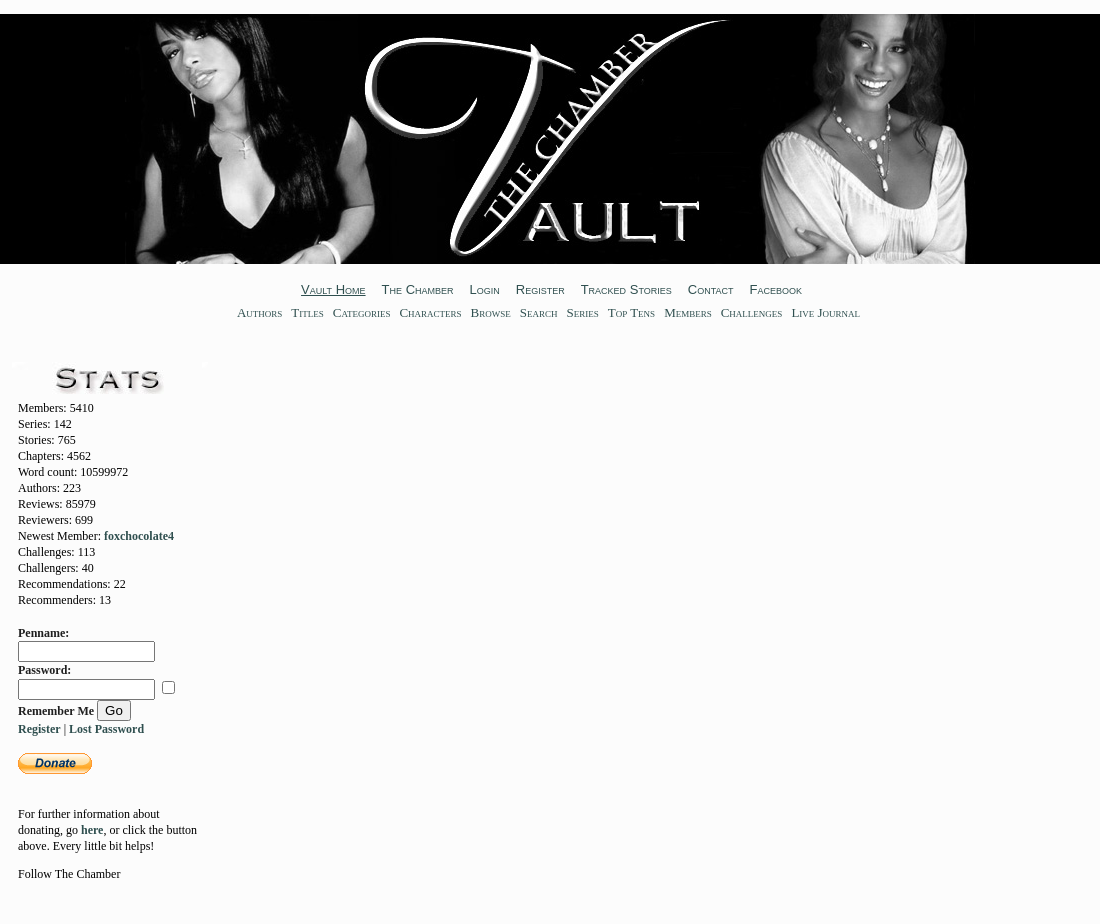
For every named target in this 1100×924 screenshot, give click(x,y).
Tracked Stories (626, 289)
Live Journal (825, 312)
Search (539, 312)
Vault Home (333, 289)
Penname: (43, 633)
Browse (491, 312)
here (92, 830)
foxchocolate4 (139, 536)
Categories (362, 312)
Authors (259, 312)
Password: (44, 670)
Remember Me (56, 711)
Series (582, 312)
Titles (307, 312)
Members (688, 312)
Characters (430, 312)
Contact (711, 289)
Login (485, 289)
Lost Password (106, 729)
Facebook (775, 289)
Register (540, 289)
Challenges (752, 312)
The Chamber (418, 289)
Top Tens (631, 312)
